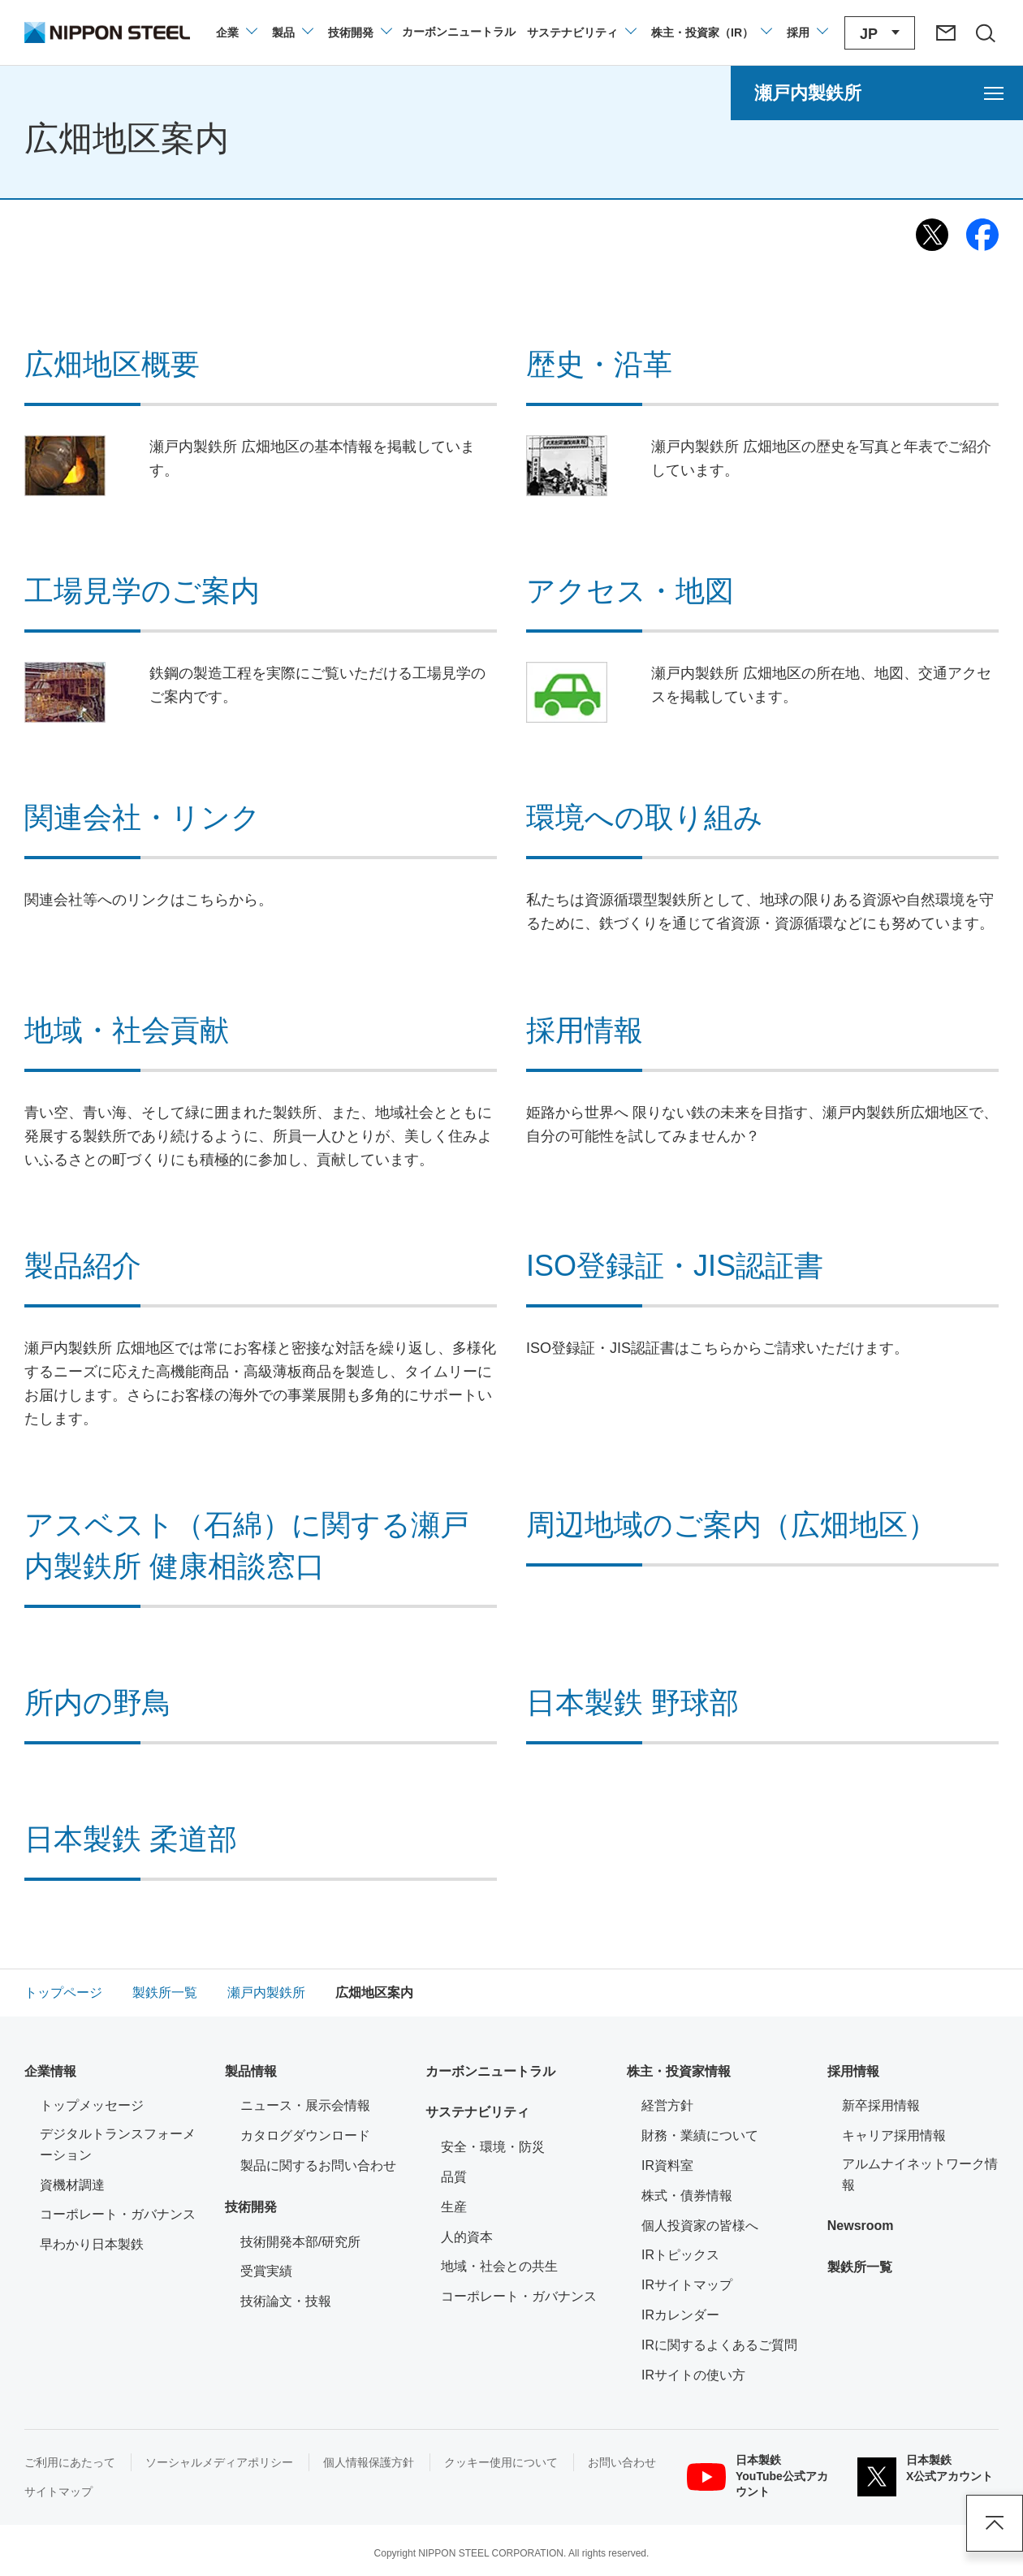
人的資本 (467, 2237)
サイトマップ (58, 2491)
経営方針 (667, 2105)
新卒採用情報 (881, 2105)
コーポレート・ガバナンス (118, 2214)
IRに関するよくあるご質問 (719, 2345)
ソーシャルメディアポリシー (219, 2462)
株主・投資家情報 (679, 2071)
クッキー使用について (501, 2462)
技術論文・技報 (285, 2301)
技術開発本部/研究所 (300, 2242)
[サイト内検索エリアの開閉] (984, 32)
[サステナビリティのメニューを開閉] (581, 32)
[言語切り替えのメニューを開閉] (879, 33)
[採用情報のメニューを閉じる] (806, 32)
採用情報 (853, 2071)
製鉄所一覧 (859, 2267)
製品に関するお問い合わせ (318, 2165)
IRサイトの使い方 (693, 2375)
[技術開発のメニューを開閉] (359, 32)
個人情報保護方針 (368, 2462)
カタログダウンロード (305, 2135)
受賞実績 (266, 2271)
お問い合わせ (622, 2462)
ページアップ (994, 2523)
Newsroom (860, 2225)
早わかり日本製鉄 (92, 2244)
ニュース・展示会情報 (305, 2105)
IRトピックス (680, 2255)
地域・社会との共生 (499, 2266)
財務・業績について (699, 2135)
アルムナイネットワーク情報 (920, 2174)
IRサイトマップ (686, 2285)
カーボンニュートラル (490, 2071)
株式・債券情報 (686, 2195)
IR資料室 (667, 2165)
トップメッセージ (92, 2105)
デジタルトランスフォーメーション (118, 2144)
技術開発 (251, 2207)
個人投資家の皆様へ (699, 2225)
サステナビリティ (477, 2112)
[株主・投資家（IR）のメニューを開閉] (710, 32)
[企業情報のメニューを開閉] (236, 32)
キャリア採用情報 (894, 2135)
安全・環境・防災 (493, 2147)
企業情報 (50, 2071)
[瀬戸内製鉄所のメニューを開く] (877, 93)
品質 (454, 2177)
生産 (454, 2207)
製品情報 (251, 2071)
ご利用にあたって (69, 2462)
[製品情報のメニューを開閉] (292, 32)
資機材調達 (72, 2185)
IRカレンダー (680, 2315)
